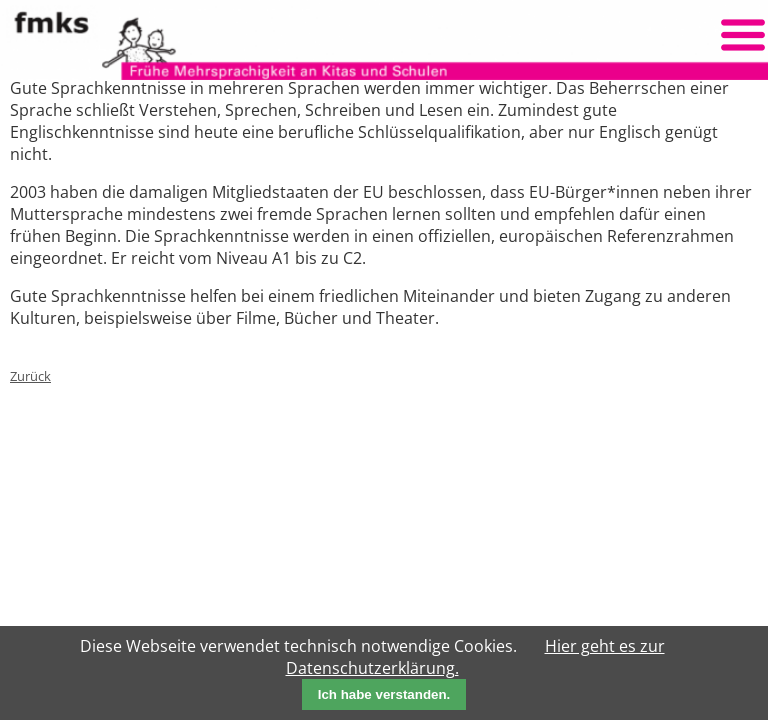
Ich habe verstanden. (384, 694)
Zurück (30, 376)
